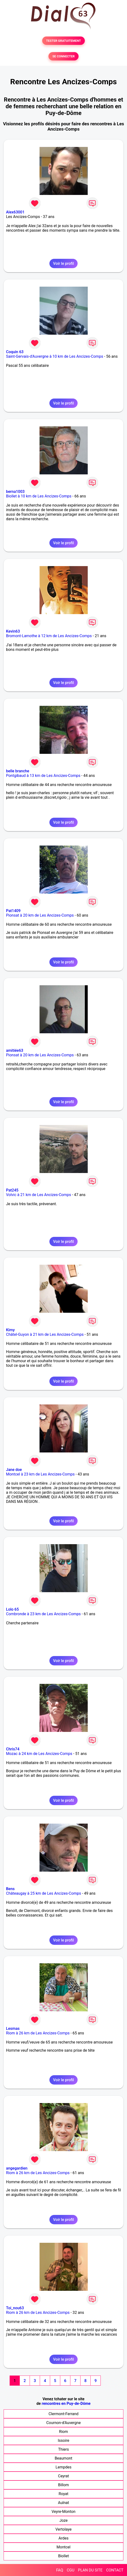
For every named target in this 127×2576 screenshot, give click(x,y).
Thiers (63, 2449)
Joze (63, 2520)
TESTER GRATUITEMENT (63, 40)
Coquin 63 (15, 352)
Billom (63, 2485)
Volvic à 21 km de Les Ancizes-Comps (38, 1194)
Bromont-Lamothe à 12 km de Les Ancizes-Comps (49, 636)
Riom (63, 2431)
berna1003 (15, 491)
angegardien (16, 2168)
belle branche (17, 771)
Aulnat (63, 2502)
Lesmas (13, 2028)
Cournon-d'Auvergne (63, 2422)
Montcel (64, 2547)
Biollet (63, 2556)
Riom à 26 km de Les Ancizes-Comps (38, 2033)
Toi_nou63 (15, 2308)
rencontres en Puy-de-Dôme (66, 2403)
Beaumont (63, 2458)
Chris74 (13, 1749)
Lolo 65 (12, 1609)
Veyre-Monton (63, 2511)
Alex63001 (15, 212)
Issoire (63, 2440)
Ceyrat (63, 2476)
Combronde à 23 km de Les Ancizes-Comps (43, 1614)
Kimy (10, 1330)
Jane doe (14, 1469)
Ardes (63, 2538)
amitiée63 (14, 1050)
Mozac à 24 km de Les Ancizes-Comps (39, 1753)
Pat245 (12, 1190)
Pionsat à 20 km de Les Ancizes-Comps (40, 915)
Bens (10, 1889)
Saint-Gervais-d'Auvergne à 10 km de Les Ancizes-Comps (54, 356)
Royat (63, 2493)
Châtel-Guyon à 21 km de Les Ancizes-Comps (45, 1334)
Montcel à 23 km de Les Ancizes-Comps (40, 1474)
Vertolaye (63, 2529)
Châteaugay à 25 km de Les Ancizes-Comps (43, 1893)
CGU (70, 2570)
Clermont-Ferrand (63, 2414)
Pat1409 (13, 910)
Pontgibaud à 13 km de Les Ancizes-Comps (43, 775)
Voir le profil (63, 263)
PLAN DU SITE (90, 2570)
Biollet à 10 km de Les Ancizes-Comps (38, 496)
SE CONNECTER (63, 56)
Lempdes (64, 2467)
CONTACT (114, 2570)
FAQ (59, 2570)
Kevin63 (13, 631)
